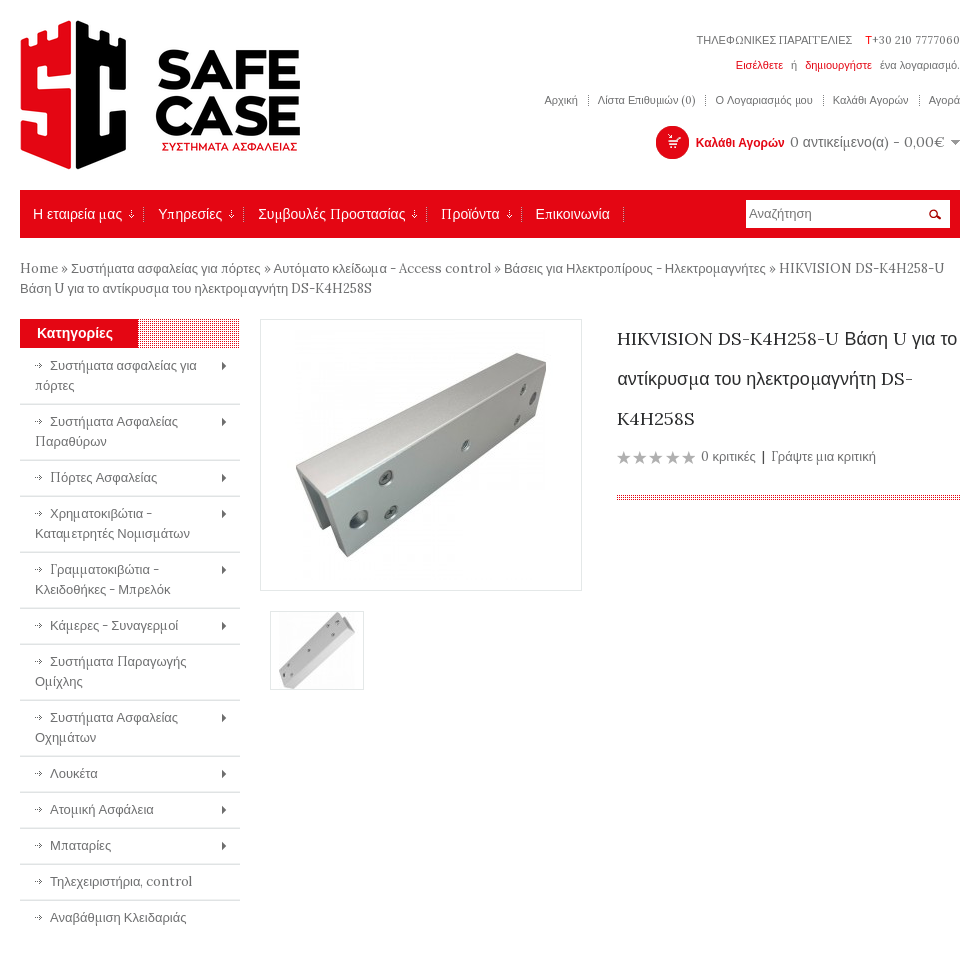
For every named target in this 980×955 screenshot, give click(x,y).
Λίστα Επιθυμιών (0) (647, 100)
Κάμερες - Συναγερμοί (114, 625)
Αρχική (560, 100)
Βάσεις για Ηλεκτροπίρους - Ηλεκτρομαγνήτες (635, 268)
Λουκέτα (74, 773)
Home (39, 268)
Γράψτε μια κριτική (823, 456)
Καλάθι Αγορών (871, 100)
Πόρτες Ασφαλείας (103, 477)
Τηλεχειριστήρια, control (121, 881)
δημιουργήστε (838, 65)
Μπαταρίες (80, 845)
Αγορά (944, 100)
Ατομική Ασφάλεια (102, 809)
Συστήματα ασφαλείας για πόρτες (166, 268)
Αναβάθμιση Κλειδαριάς (118, 917)
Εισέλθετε (759, 65)
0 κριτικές (728, 456)
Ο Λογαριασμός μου (763, 100)
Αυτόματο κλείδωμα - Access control (382, 268)
